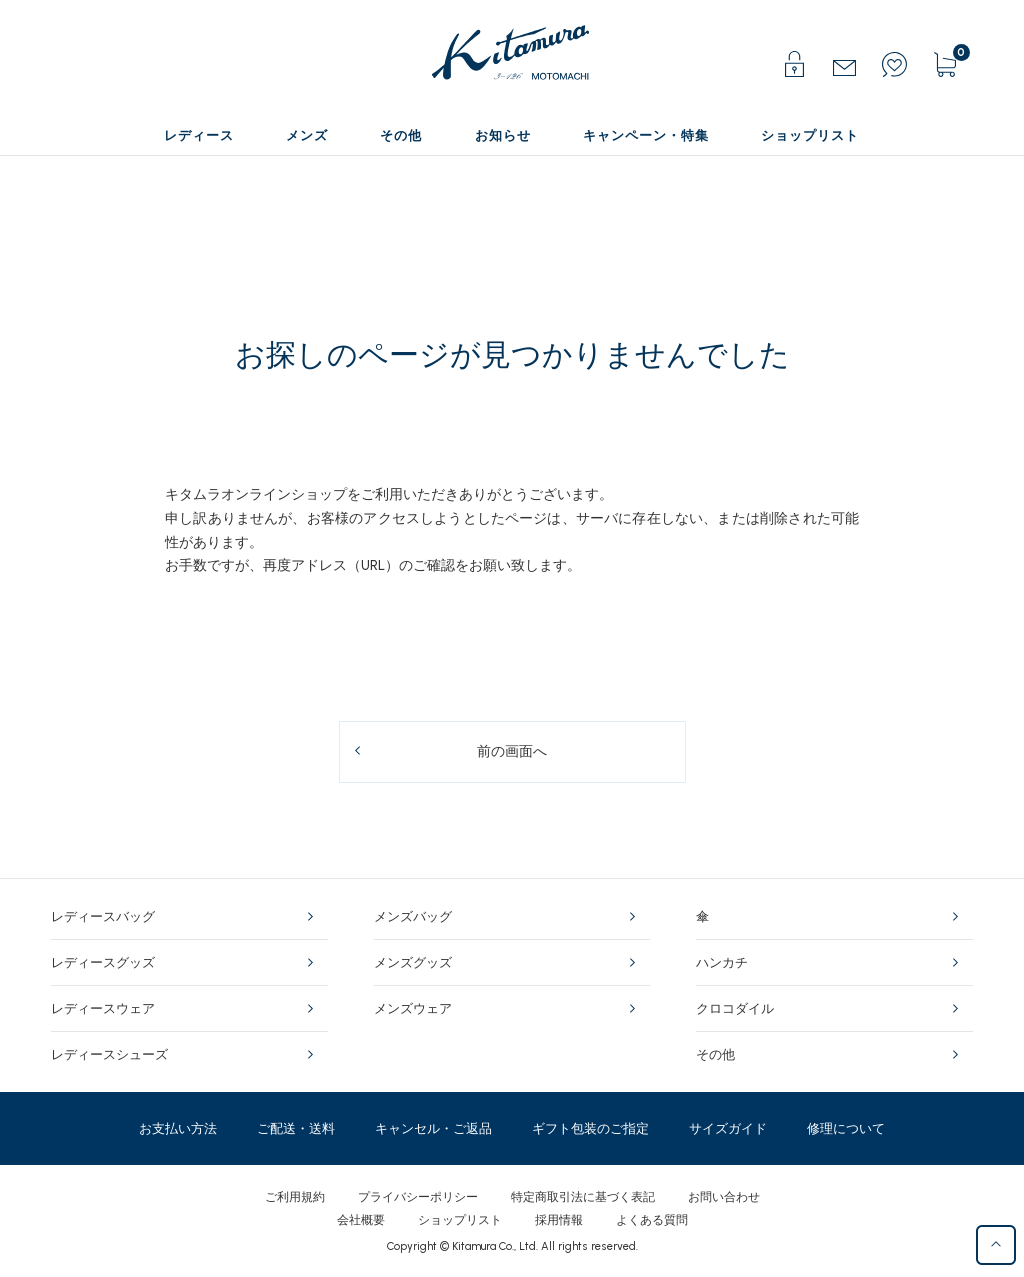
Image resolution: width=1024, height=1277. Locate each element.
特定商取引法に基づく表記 (583, 1197)
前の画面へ (512, 751)
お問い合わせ (724, 1197)
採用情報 (559, 1220)
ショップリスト (460, 1220)
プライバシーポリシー (418, 1197)
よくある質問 (652, 1220)
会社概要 (361, 1220)
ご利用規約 (295, 1197)
